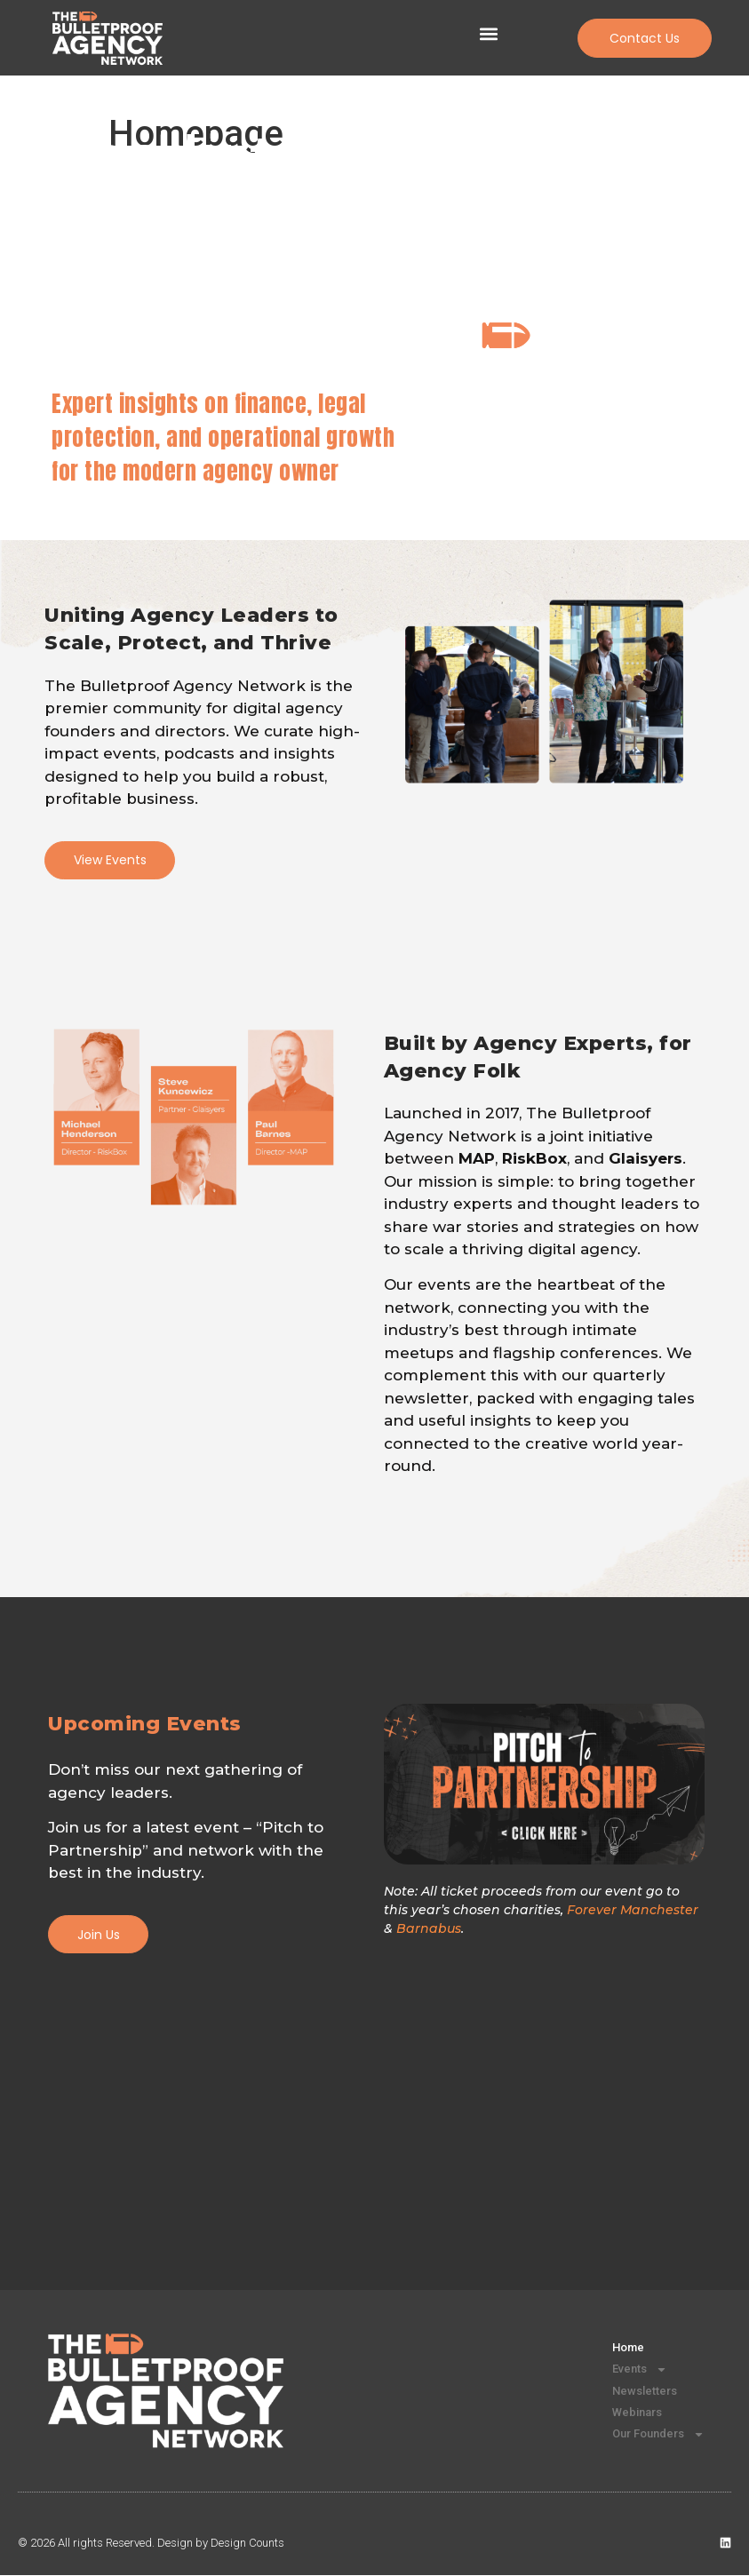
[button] (488, 34)
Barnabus (428, 1929)
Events (631, 2370)
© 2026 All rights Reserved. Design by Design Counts (151, 2543)
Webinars (629, 2413)
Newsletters (636, 2391)
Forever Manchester (632, 1911)
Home (620, 2349)
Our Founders (650, 2434)
